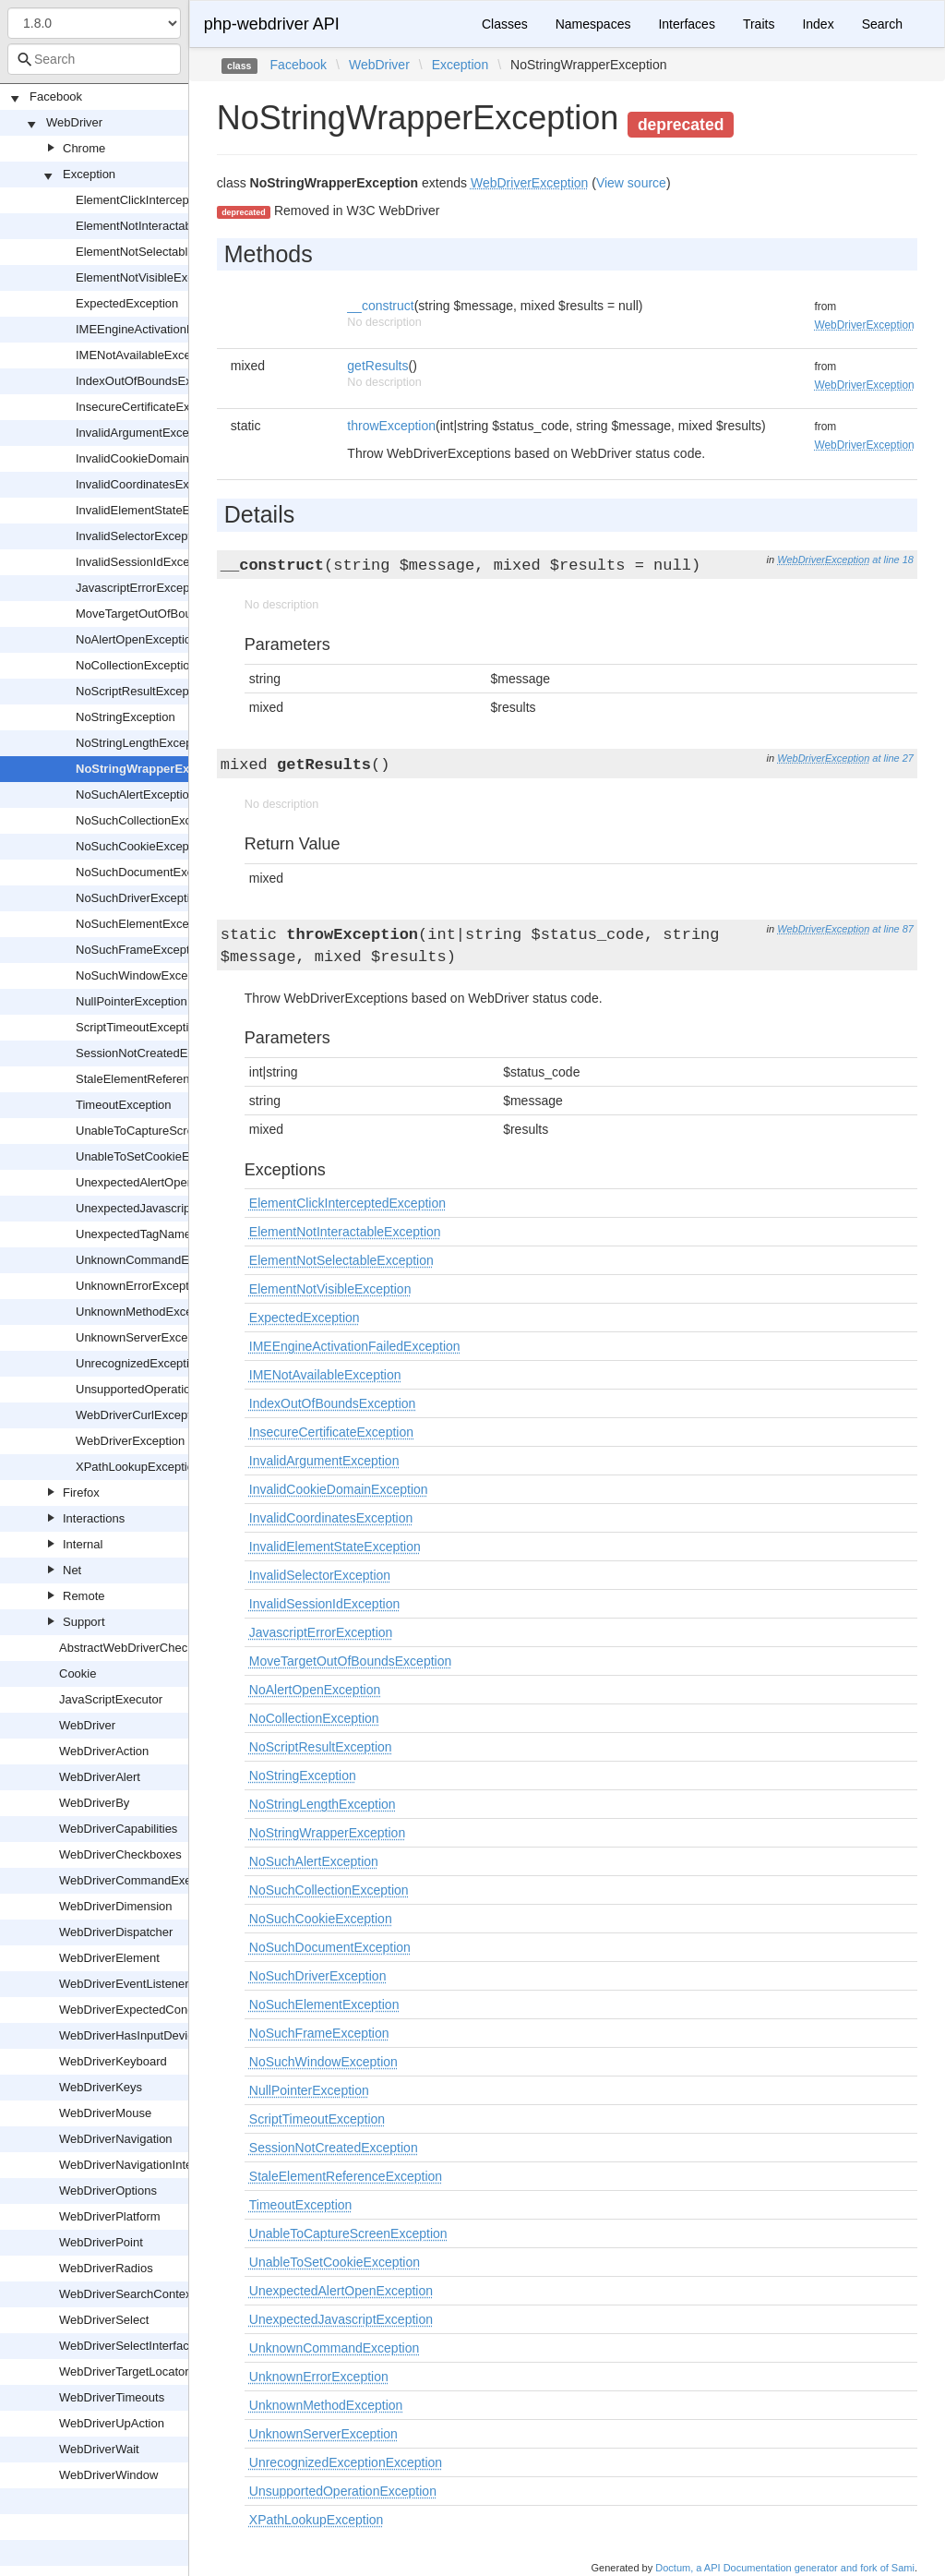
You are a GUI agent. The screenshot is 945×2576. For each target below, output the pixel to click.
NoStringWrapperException (154, 769)
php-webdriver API (272, 24)
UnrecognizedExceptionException (165, 1363)
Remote (84, 1596)
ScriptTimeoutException (139, 1027)
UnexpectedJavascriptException (161, 1208)
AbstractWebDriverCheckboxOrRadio (158, 1648)
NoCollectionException (136, 665)
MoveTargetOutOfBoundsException (170, 613)
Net (72, 1570)
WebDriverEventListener (124, 1984)
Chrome (84, 148)
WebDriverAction (104, 1751)
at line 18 (893, 559)
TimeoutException (124, 1105)
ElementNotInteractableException (165, 226)
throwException (391, 425)
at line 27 (893, 758)
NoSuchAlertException (136, 794)
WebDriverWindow (108, 2475)
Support (84, 1622)
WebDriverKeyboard (113, 2061)
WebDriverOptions (108, 2190)
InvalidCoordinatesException (152, 484)
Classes (505, 24)
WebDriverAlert (99, 1777)
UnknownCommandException (154, 1260)
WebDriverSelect (104, 2320)
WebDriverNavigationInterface (139, 2165)
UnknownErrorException (140, 1286)
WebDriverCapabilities (118, 1829)
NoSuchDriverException (139, 898)
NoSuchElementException (145, 924)
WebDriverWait (99, 2449)
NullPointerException (131, 1001)
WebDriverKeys (100, 2087)
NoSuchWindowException (145, 975)
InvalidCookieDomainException (159, 458)
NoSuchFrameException (141, 950)
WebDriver (74, 122)
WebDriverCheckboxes (120, 1854)
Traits (758, 24)
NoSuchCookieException (142, 846)
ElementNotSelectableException (161, 252)
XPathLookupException (138, 1467)
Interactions (94, 1518)
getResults (377, 365)
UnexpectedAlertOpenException (161, 1182)
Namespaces (593, 24)
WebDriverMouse (105, 2113)
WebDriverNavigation (116, 2139)
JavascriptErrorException (142, 588)
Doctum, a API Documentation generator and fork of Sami (785, 2567)
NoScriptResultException (142, 691)
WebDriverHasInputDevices (132, 2035)
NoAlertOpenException (136, 639)
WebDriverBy (94, 1803)
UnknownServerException (145, 1337)
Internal (82, 1544)
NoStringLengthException (143, 743)
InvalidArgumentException (145, 432)
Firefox (81, 1492)
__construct (380, 305)
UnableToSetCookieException (155, 1156)
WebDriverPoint (101, 2242)
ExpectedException (127, 303)
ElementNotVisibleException (151, 277)
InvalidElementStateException (155, 510)
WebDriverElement (109, 1958)
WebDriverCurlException (141, 1415)
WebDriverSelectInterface (127, 2346)
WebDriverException (130, 1441)
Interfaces (686, 24)
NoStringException (125, 717)
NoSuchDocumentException (151, 872)
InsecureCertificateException (152, 407)
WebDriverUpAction (111, 2423)
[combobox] (94, 59)
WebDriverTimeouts (111, 2397)
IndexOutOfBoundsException (153, 381)
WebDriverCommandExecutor (138, 1880)
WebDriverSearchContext (127, 2294)
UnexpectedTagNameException (160, 1234)
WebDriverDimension (116, 1906)
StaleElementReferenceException (165, 1079)
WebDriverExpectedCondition (137, 2009)
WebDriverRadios (106, 2268)
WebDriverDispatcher (116, 1932)
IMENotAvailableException (146, 355)
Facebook (56, 96)
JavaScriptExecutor (110, 1699)
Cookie (77, 1673)
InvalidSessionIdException (146, 562)
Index (817, 24)
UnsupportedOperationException (163, 1389)
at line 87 (893, 928)
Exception (89, 174)
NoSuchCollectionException (149, 820)
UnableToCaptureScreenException (167, 1131)
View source (631, 182)
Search (882, 24)
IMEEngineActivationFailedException (173, 329)
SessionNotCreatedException (154, 1053)
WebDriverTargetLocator (124, 2371)
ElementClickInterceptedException (167, 200)
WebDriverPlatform (110, 2216)
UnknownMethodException (147, 1311)
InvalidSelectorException (141, 536)
